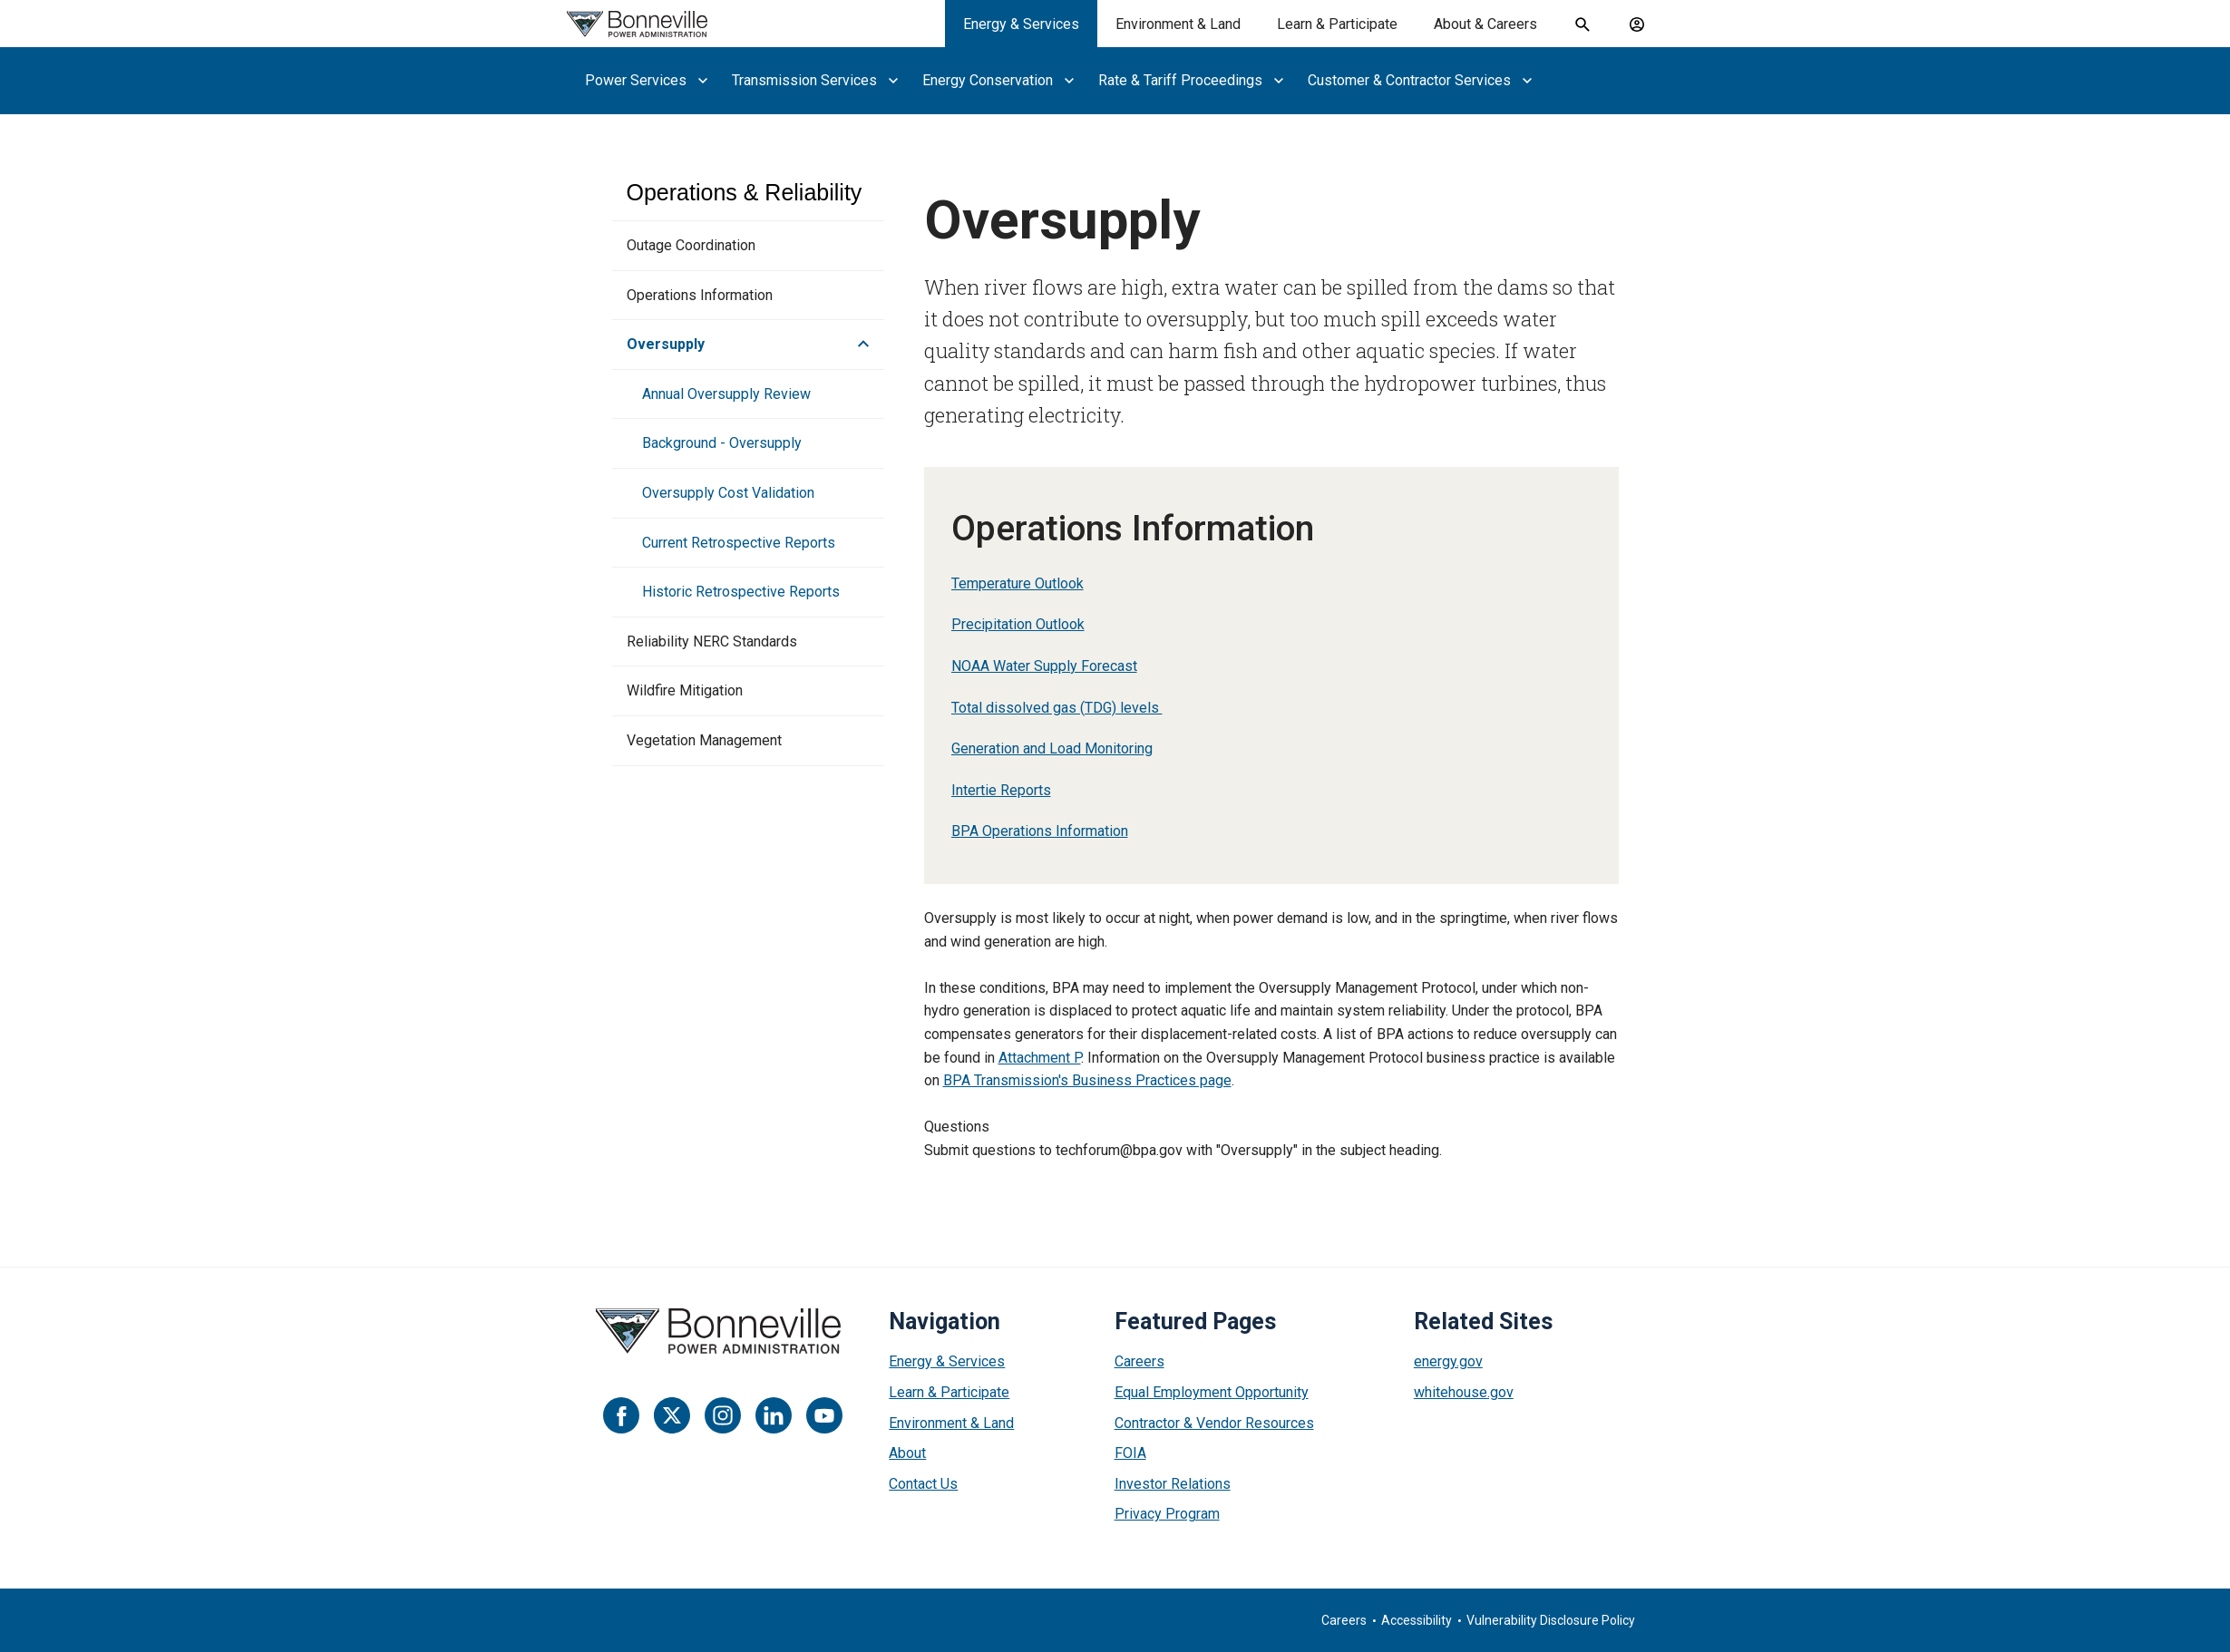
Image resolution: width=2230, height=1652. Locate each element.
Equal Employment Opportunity (1212, 1392)
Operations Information (700, 295)
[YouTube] (824, 1415)
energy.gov (1448, 1361)
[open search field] (1582, 24)
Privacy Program (1167, 1513)
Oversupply (666, 344)
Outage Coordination (691, 245)
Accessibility (1416, 1620)
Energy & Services (947, 1361)
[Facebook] (621, 1415)
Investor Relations (1173, 1483)
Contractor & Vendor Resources (1214, 1423)
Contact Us (923, 1483)
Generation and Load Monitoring (1052, 748)
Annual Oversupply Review (726, 394)
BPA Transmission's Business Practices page (1087, 1080)
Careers (1139, 1361)
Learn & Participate (949, 1392)
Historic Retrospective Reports (741, 591)
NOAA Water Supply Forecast (1044, 666)
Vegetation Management (704, 740)
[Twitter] (672, 1415)
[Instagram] (722, 1415)
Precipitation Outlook (1018, 624)
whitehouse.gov (1464, 1392)
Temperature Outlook (1017, 583)
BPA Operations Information (1039, 831)
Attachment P (1039, 1057)
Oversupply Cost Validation (728, 492)
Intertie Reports (1001, 790)
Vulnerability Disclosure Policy (1550, 1620)
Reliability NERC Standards (712, 641)
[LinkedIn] (773, 1415)
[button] (857, 344)
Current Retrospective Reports (738, 542)
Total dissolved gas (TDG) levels (1057, 707)
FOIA (1130, 1453)
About (907, 1453)
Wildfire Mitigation (685, 690)
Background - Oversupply (722, 443)
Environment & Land (951, 1423)
